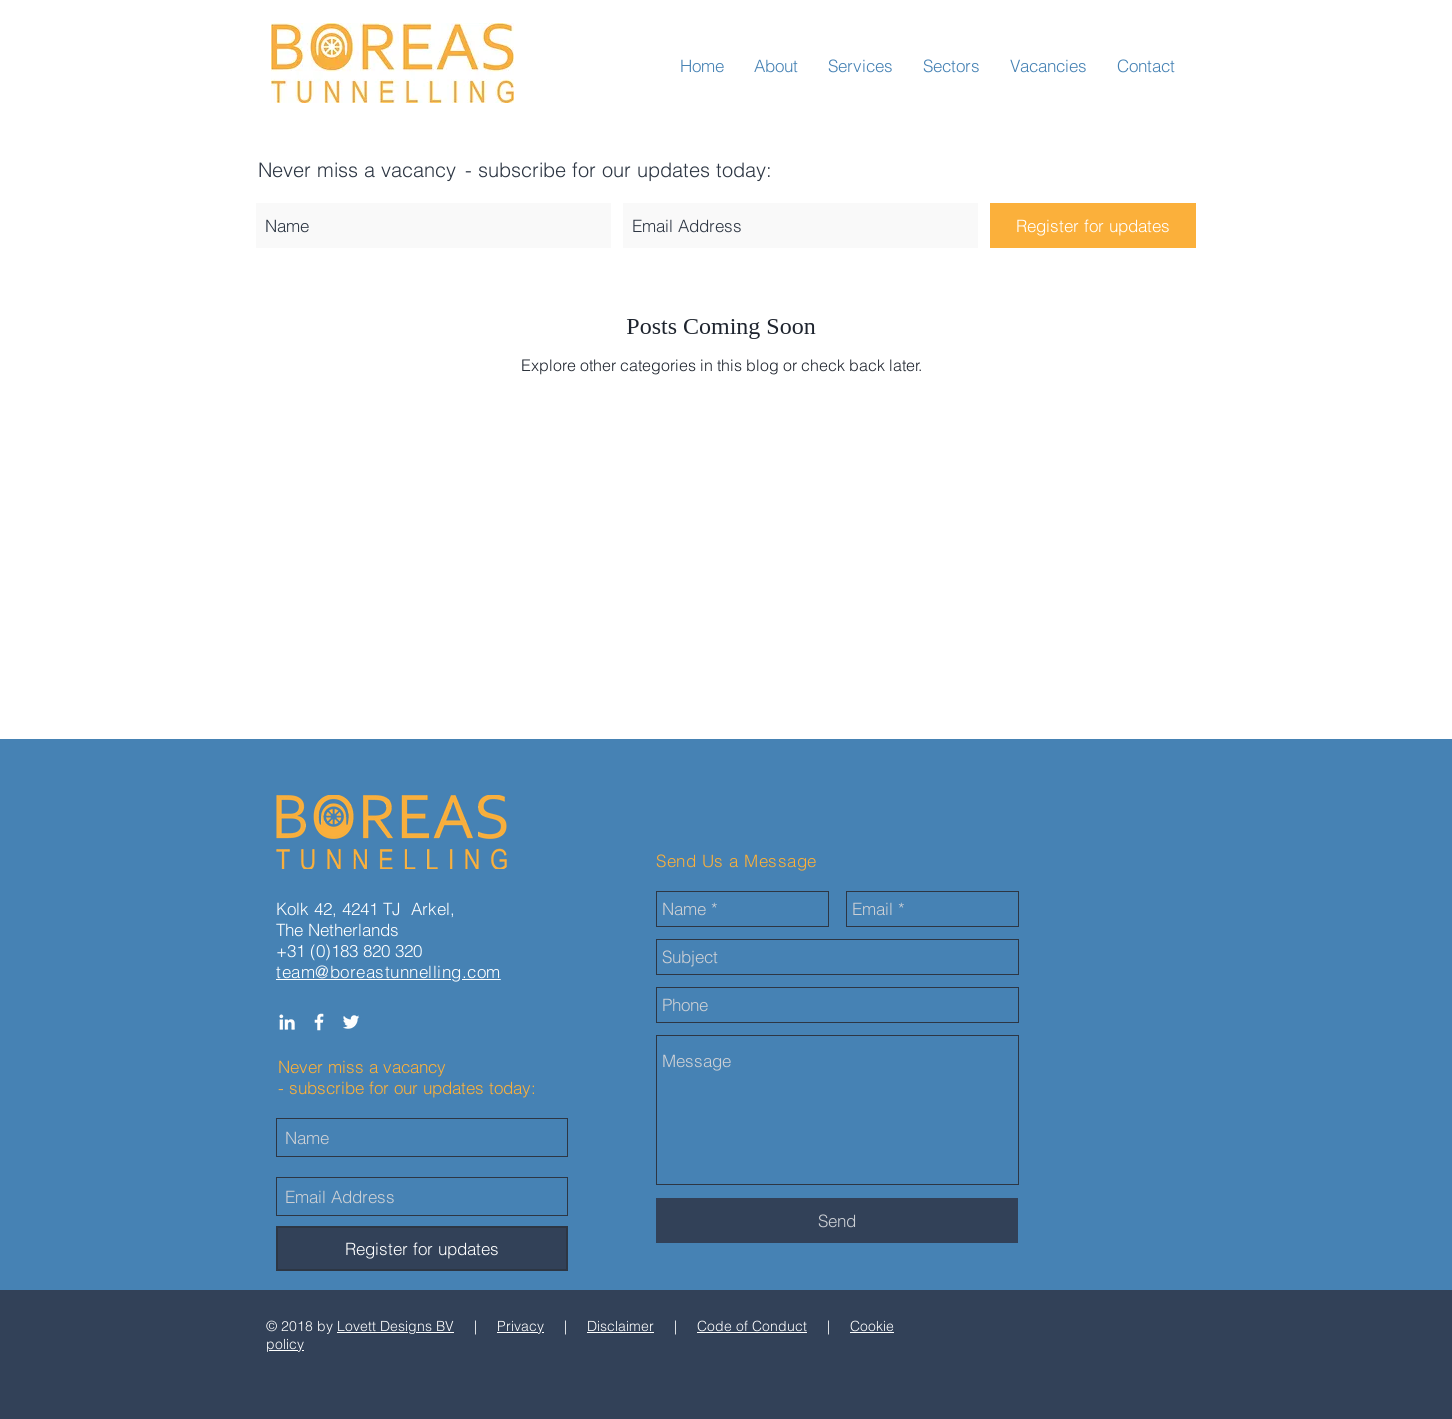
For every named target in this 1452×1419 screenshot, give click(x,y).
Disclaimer (620, 1326)
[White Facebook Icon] (319, 1022)
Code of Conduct (752, 1326)
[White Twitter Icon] (351, 1022)
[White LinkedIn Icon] (287, 1022)
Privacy (520, 1326)
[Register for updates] (1093, 225)
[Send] (837, 1220)
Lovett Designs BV (395, 1326)
